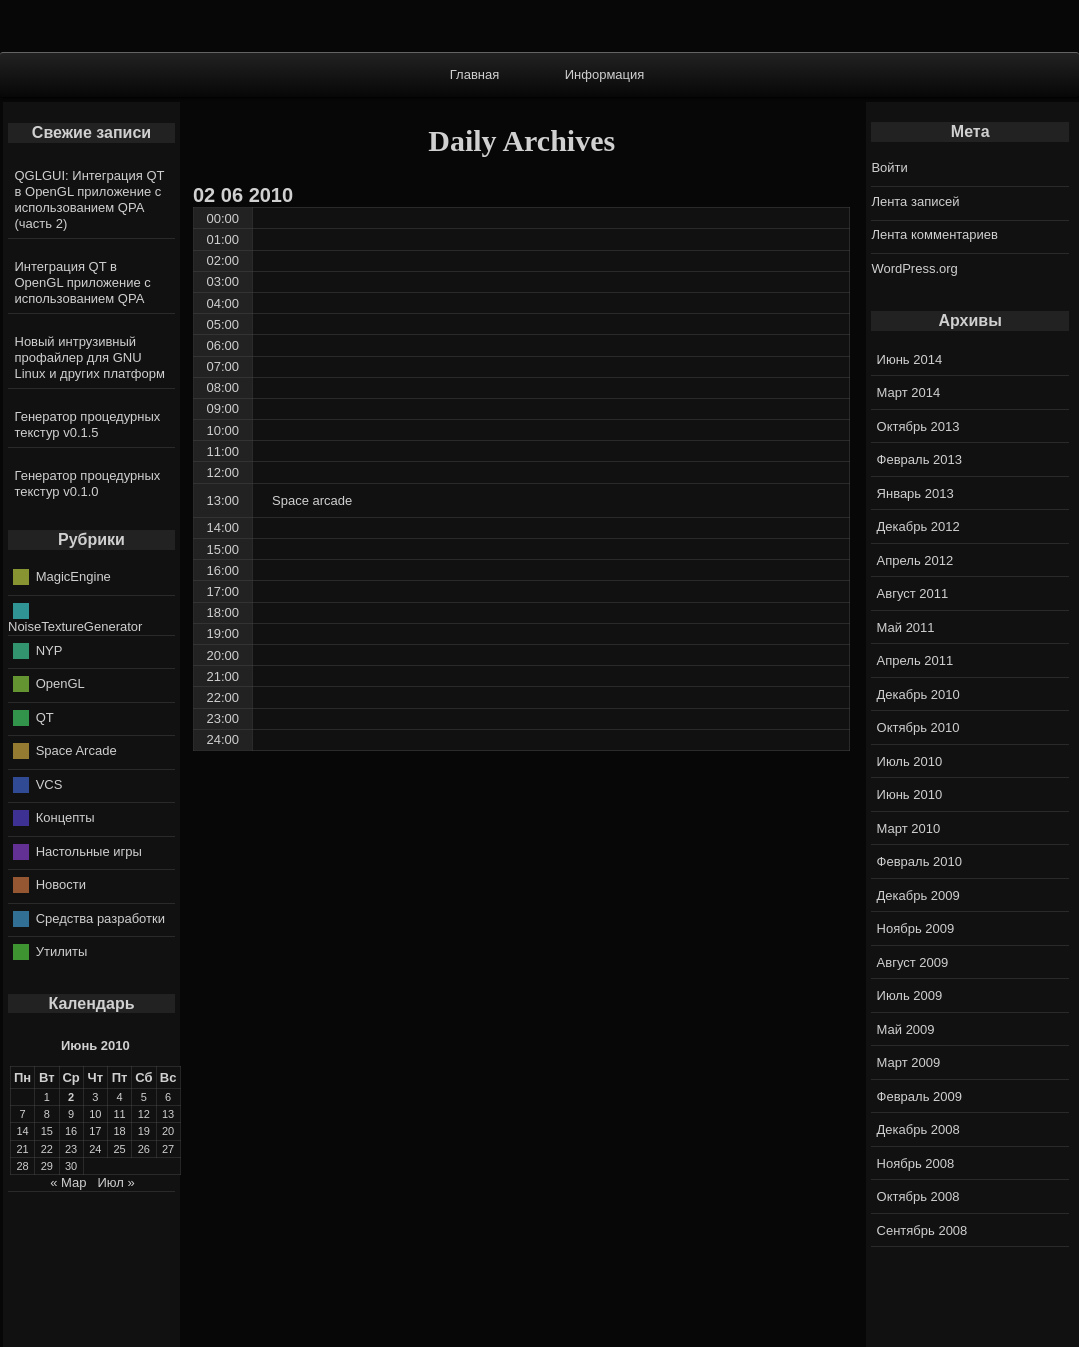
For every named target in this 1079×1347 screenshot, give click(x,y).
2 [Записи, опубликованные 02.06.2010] (71, 1097)
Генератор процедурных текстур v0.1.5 (88, 424)
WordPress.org (914, 268)
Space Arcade (76, 750)
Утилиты (62, 951)
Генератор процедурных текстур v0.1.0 (88, 483)
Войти (889, 167)
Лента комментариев (934, 234)
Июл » (115, 1182)
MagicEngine (73, 576)
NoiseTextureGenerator (75, 626)
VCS (49, 783)
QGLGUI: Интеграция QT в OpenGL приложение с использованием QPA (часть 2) (90, 199)
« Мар (68, 1182)
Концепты (65, 817)
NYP (49, 649)
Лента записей (915, 201)
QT (45, 716)
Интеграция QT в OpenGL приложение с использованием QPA (83, 282)
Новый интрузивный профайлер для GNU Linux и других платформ (90, 357)
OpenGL (60, 683)
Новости (61, 884)
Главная (474, 74)
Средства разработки (100, 917)
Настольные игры (89, 850)
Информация (605, 74)
